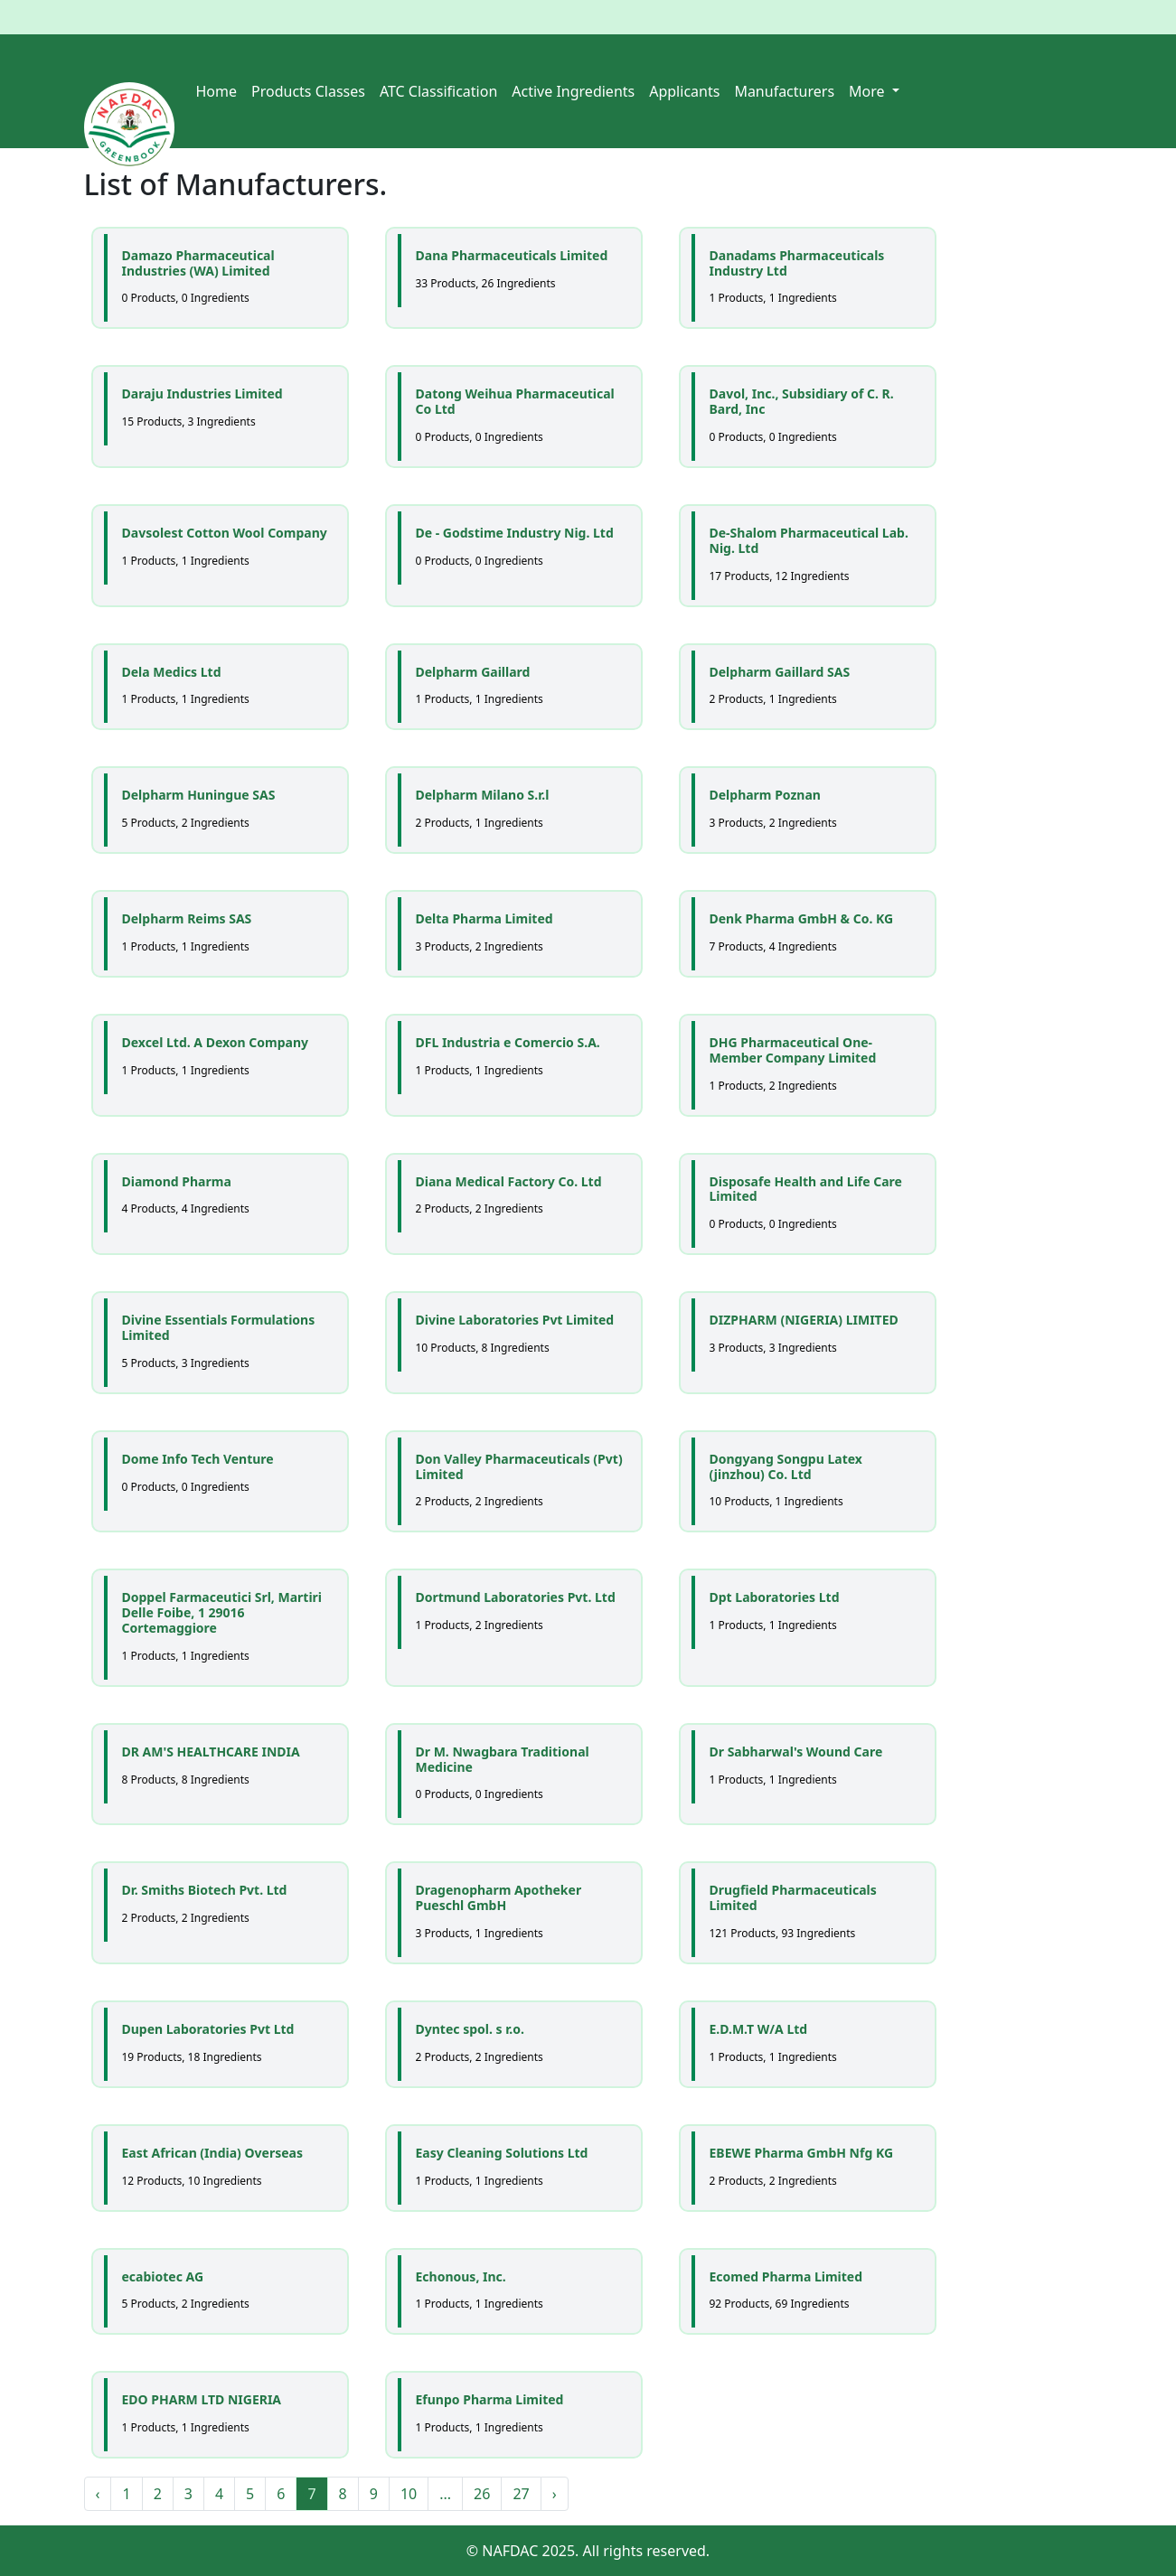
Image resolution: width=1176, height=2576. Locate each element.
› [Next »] (554, 2494)
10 (408, 2494)
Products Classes (308, 91)
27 (521, 2494)
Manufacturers (784, 91)
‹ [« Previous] (98, 2494)
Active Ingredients (573, 91)
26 (482, 2494)
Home (217, 91)
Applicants (684, 91)
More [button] (869, 91)
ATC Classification (438, 91)
